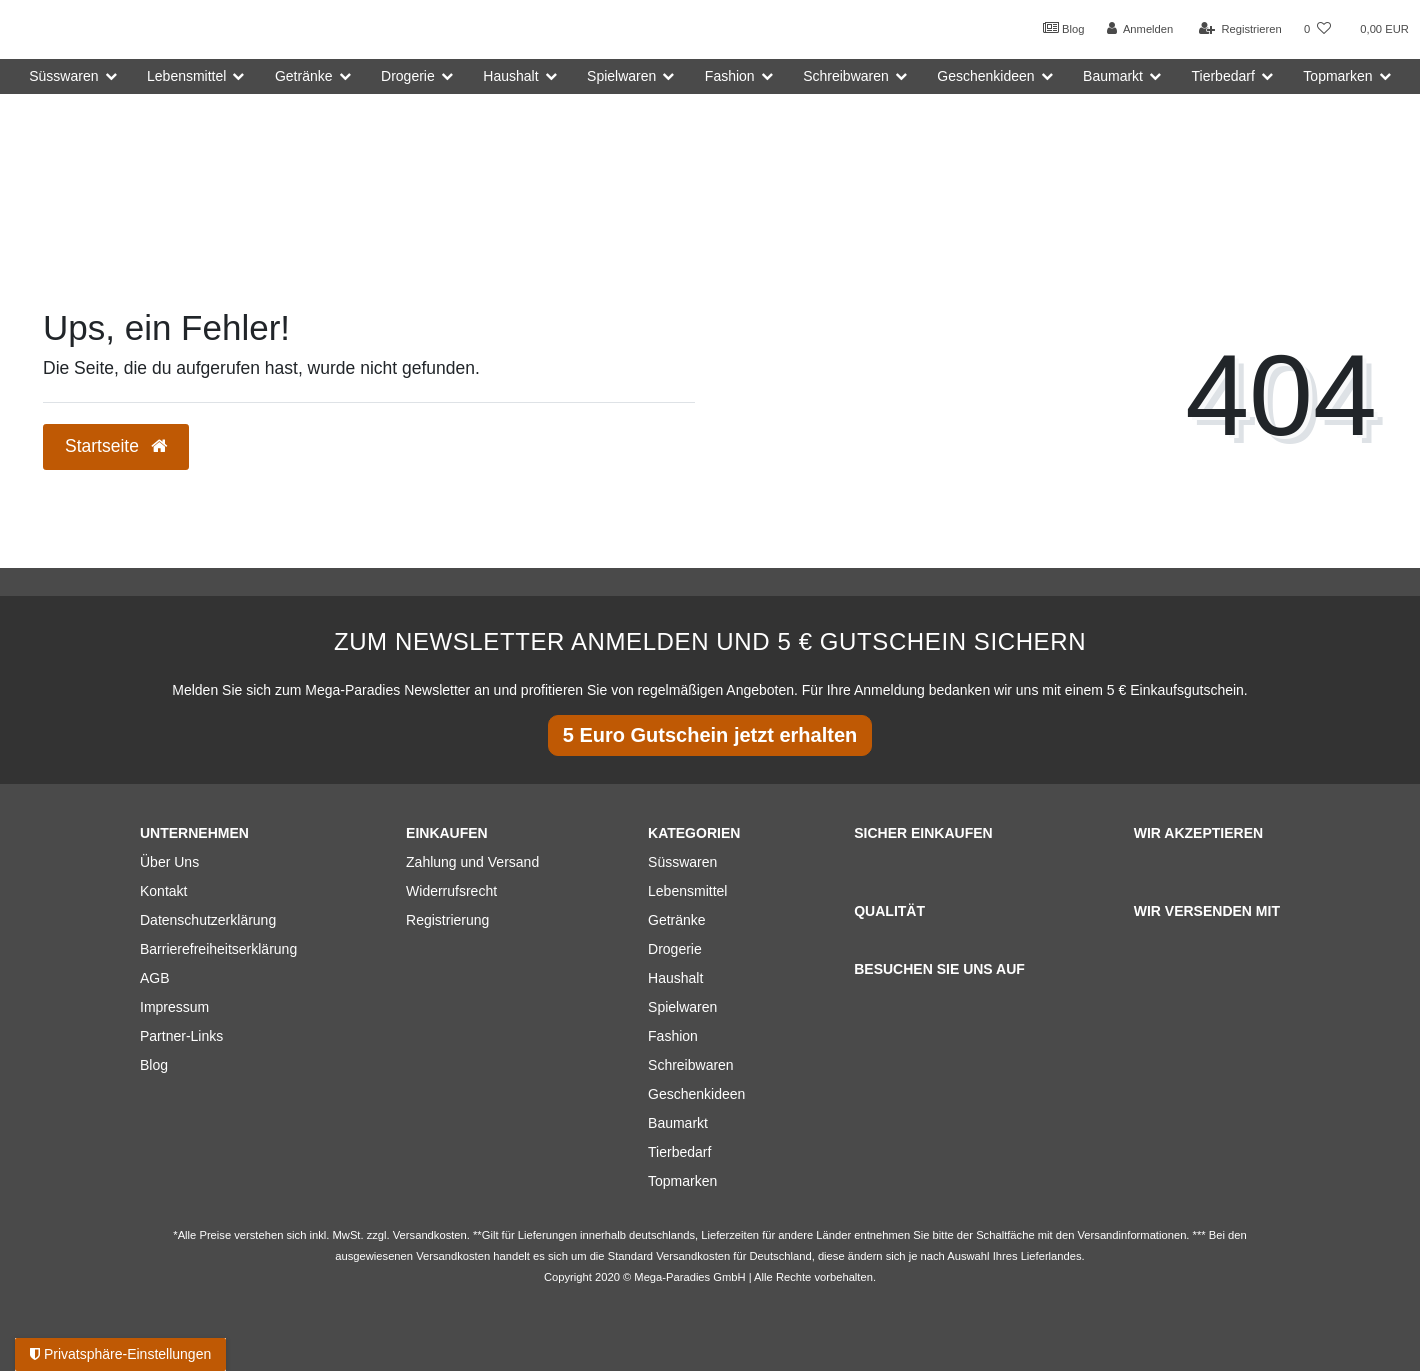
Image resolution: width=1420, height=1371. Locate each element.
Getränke (677, 920)
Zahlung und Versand (472, 862)
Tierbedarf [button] (1223, 76)
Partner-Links (181, 1036)
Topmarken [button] (1337, 76)
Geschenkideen (696, 1094)
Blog (1064, 28)
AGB (155, 978)
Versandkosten (693, 1256)
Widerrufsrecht (451, 891)
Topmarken (682, 1181)
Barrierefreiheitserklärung (218, 949)
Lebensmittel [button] (186, 76)
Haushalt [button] (510, 76)
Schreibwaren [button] (846, 76)
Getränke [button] (304, 76)
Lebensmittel (687, 891)
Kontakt (163, 891)
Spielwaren (682, 1007)
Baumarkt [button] (1113, 76)
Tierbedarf (679, 1152)
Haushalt (675, 978)
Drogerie (675, 949)
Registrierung (447, 920)
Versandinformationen (1132, 1235)
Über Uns (169, 862)
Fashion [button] (730, 76)
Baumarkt (678, 1123)
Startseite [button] (116, 446)
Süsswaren (682, 862)
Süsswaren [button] (63, 76)
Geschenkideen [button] (985, 76)
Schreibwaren (691, 1065)
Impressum (174, 1007)
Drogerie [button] (408, 76)
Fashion (673, 1036)
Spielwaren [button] (621, 76)
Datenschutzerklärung (208, 920)
